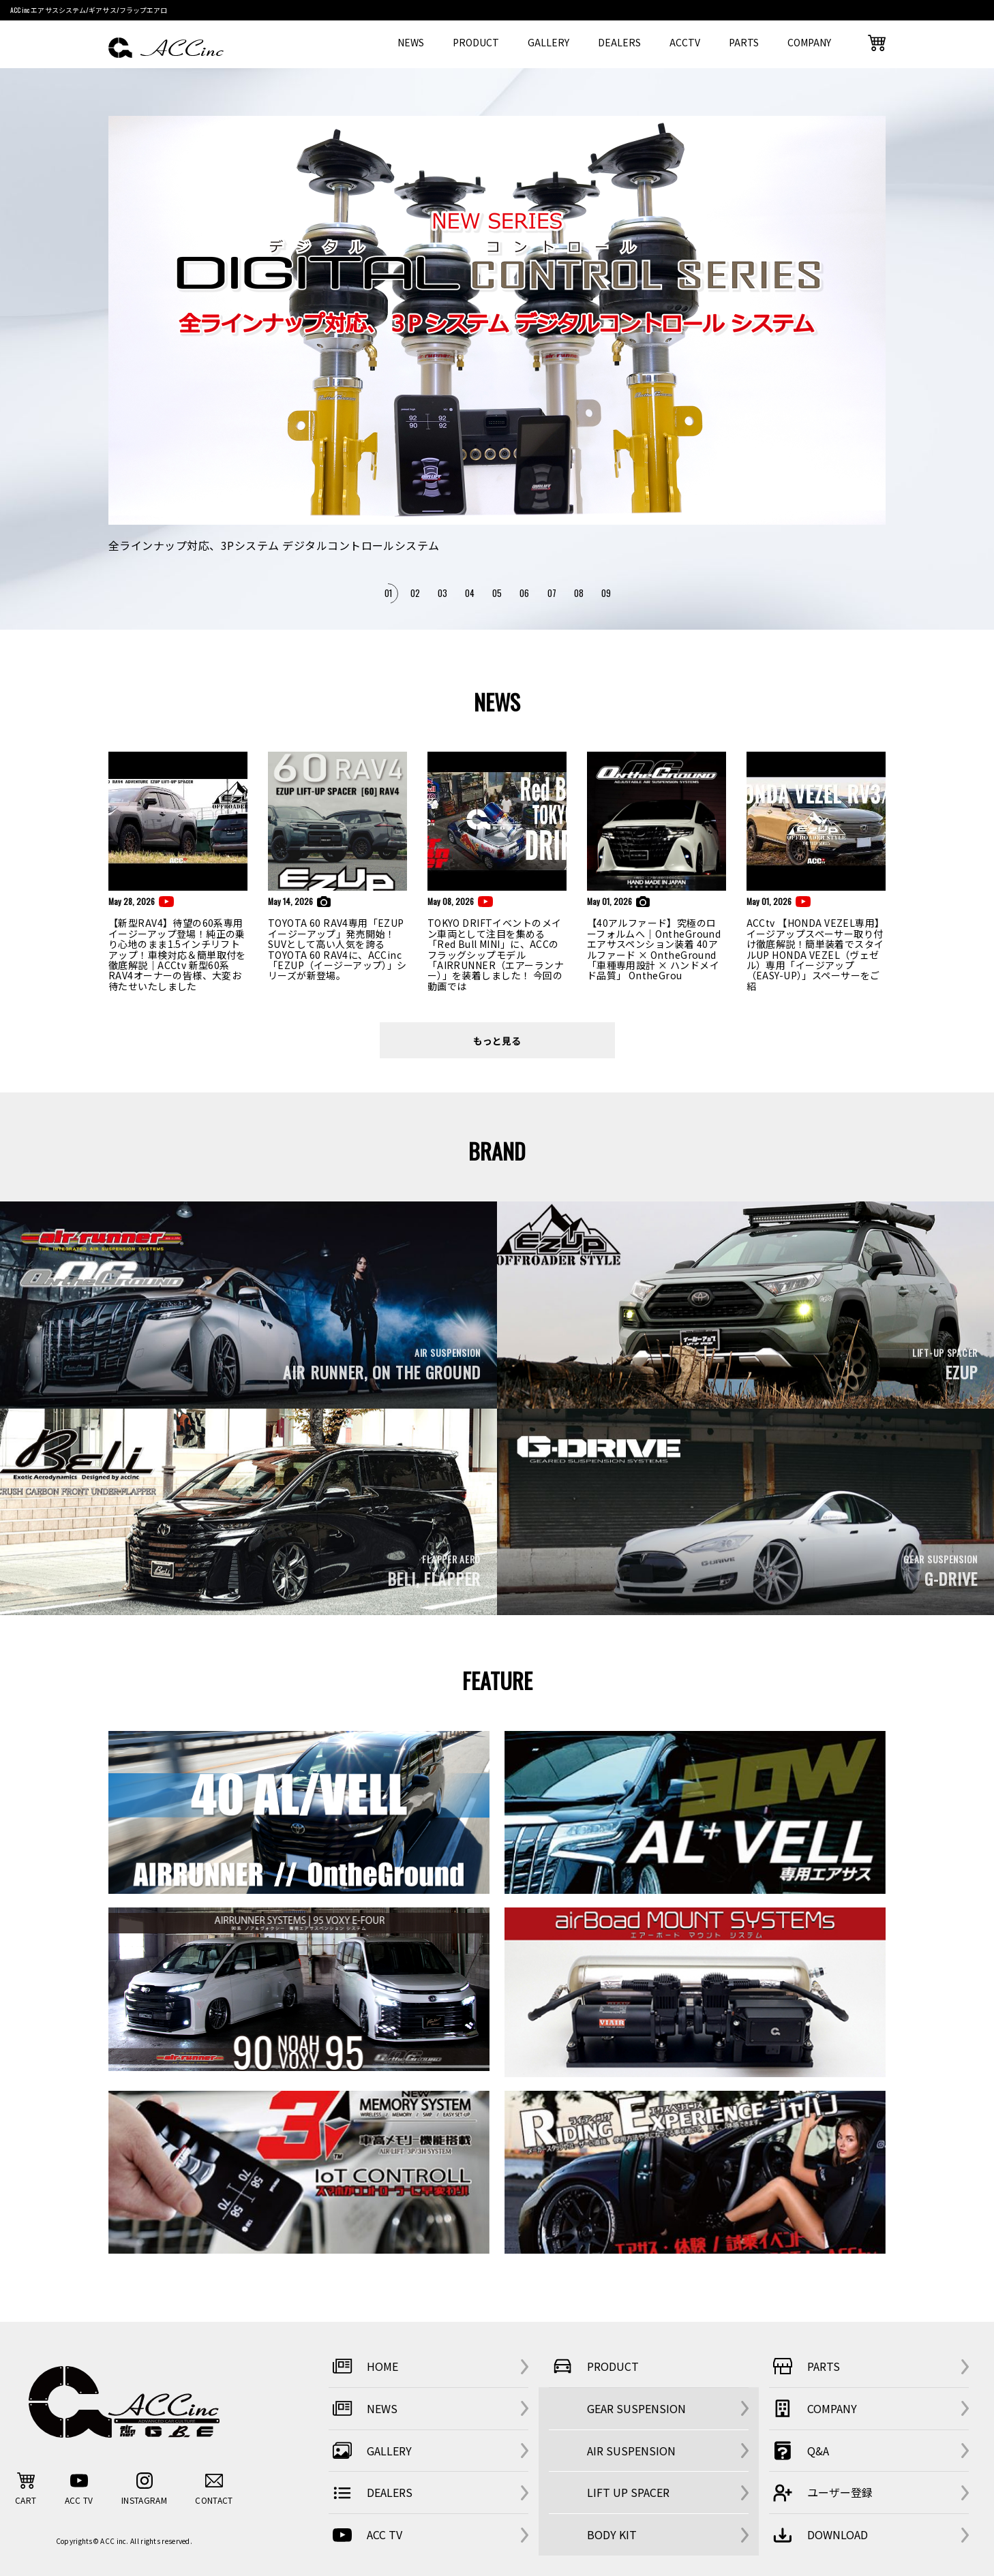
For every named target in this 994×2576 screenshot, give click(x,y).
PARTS (744, 42)
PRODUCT (476, 42)
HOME (363, 2366)
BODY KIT (612, 2534)
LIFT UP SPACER (628, 2492)
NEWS (410, 42)
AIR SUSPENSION (631, 2450)
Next (876, 361)
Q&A (799, 2450)
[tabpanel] (497, 335)
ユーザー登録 (821, 2492)
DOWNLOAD (818, 2535)
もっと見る (497, 1040)
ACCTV (684, 42)
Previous (122, 361)
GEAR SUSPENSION (636, 2408)
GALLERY (548, 42)
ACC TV (365, 2535)
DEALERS (619, 42)
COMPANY (809, 42)
